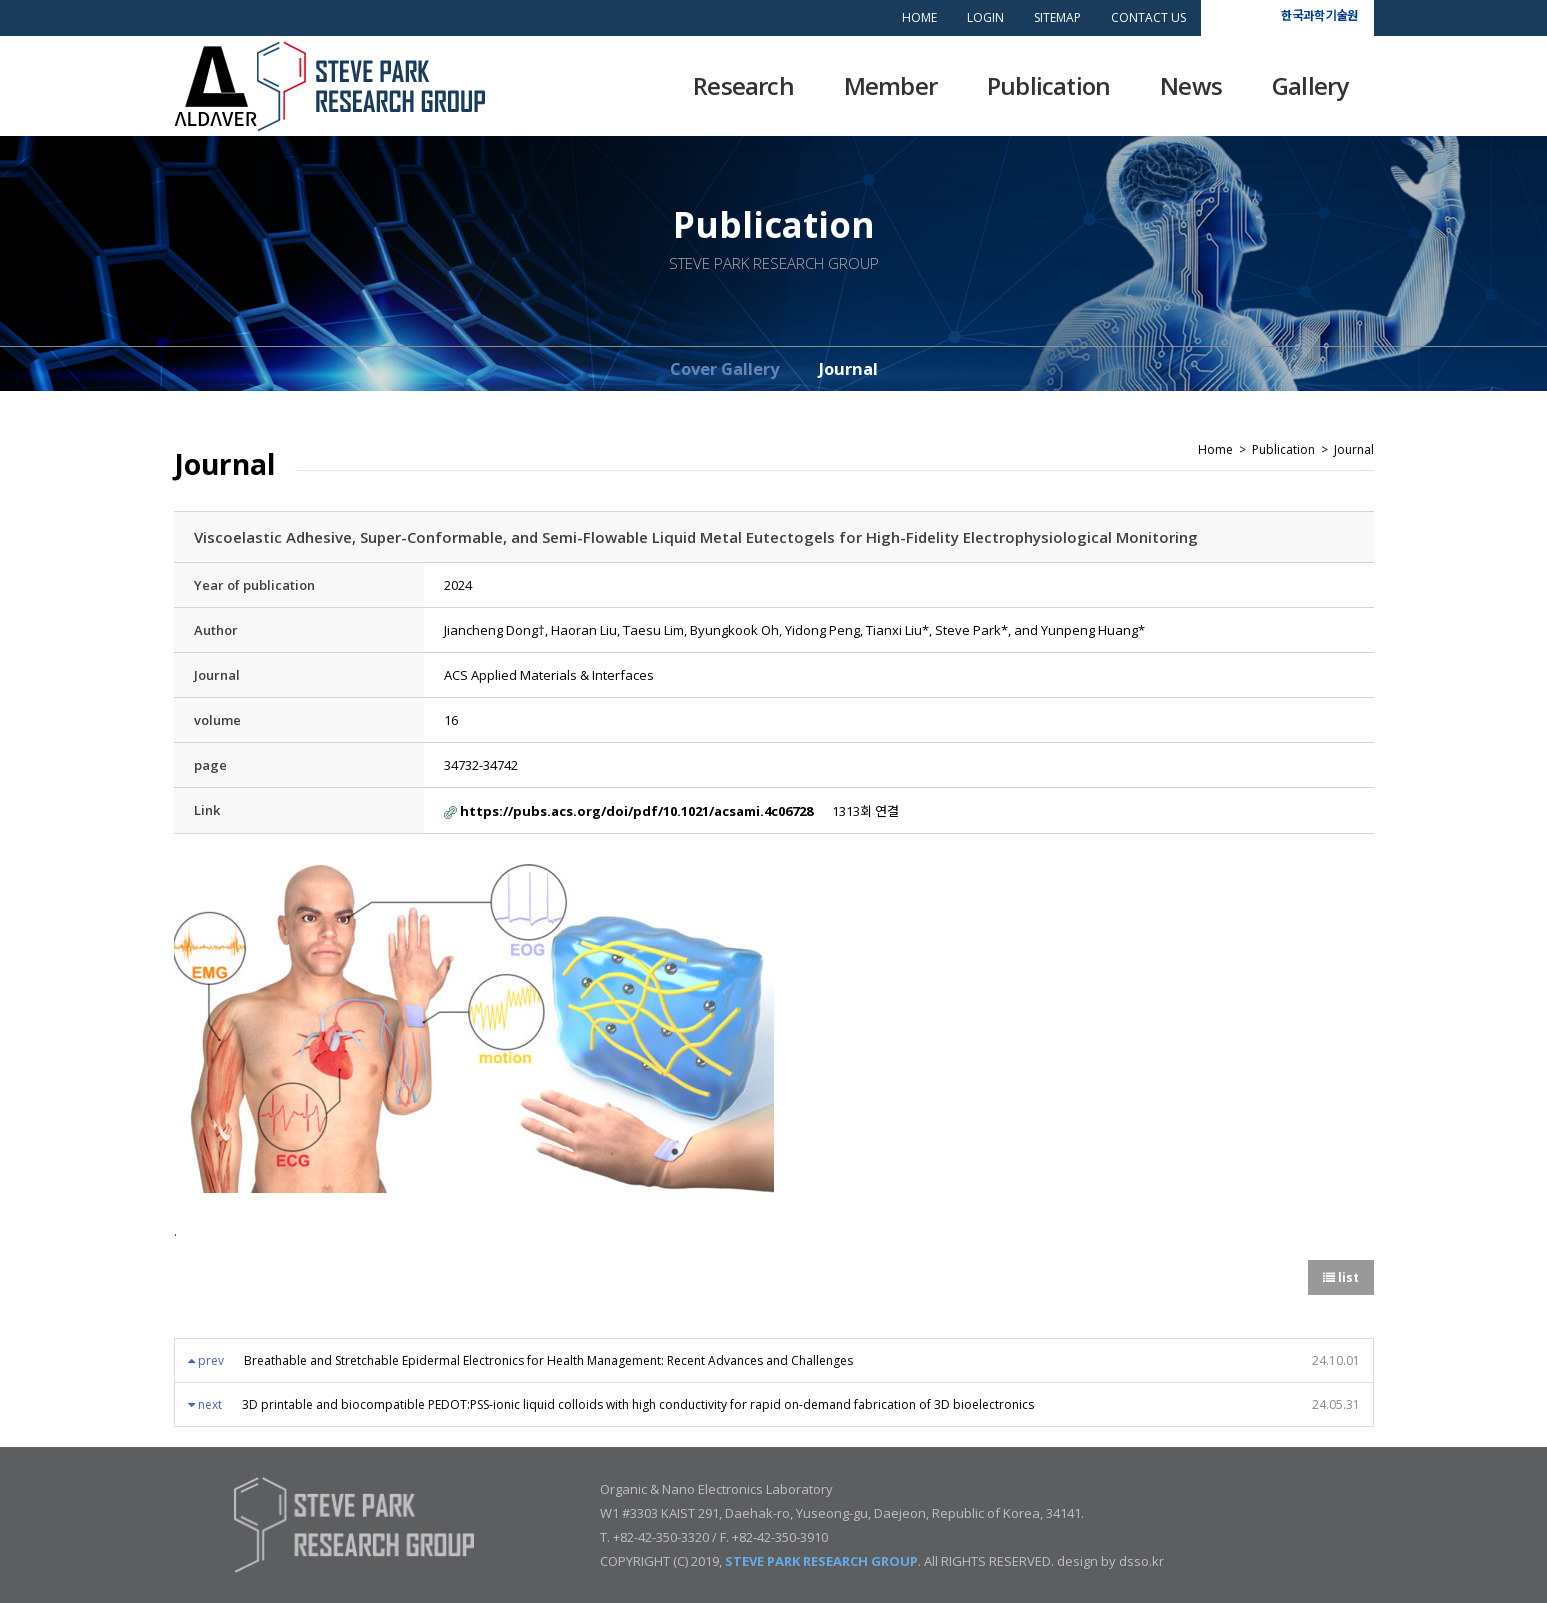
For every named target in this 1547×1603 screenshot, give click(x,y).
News (1191, 85)
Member (890, 85)
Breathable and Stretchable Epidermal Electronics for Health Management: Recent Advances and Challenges (548, 1360)
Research (743, 85)
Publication (1048, 85)
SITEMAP (1057, 17)
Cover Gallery (724, 368)
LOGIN (985, 17)
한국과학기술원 (1319, 14)
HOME (919, 17)
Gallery (1310, 85)
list (1341, 1277)
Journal (848, 368)
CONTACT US (1148, 17)
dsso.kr (1141, 1561)
